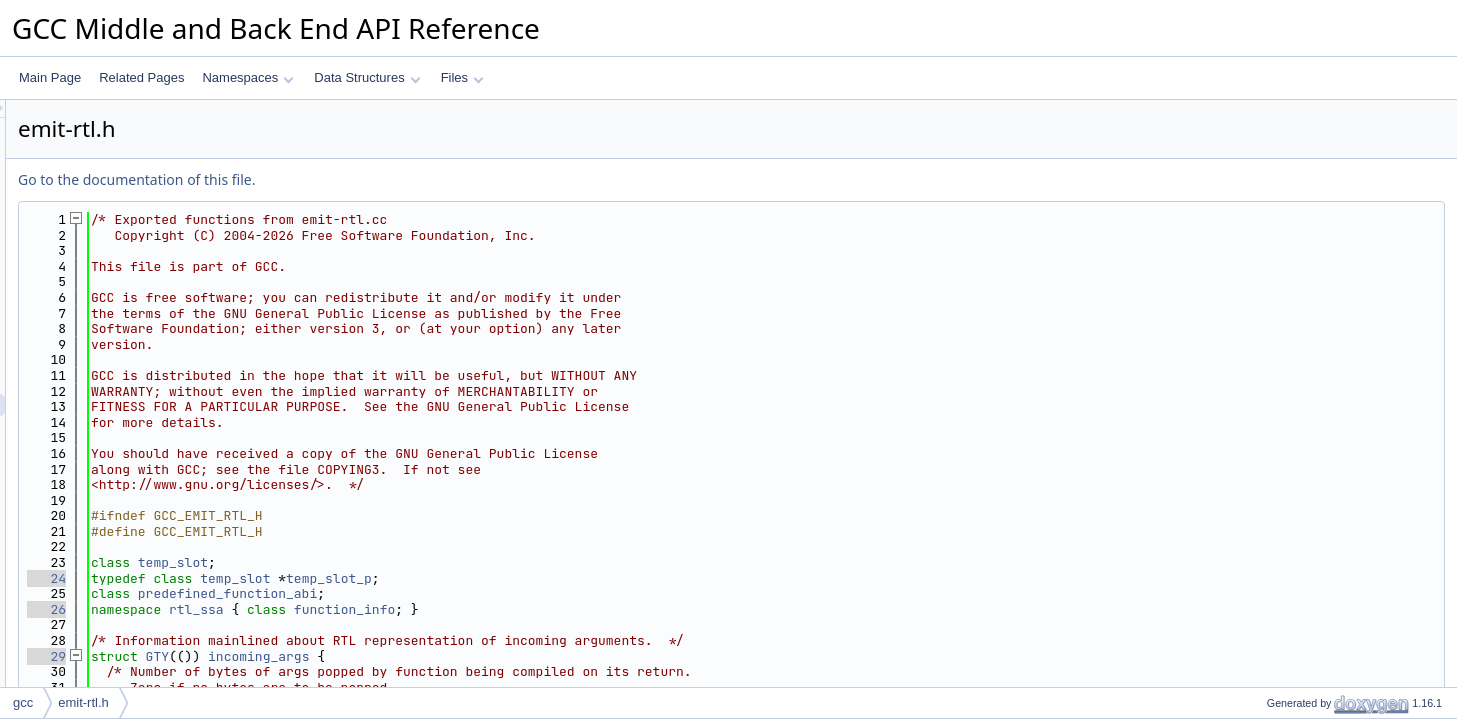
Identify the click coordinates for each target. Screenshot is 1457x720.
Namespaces (247, 77)
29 (296, 656)
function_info (594, 609)
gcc (23, 702)
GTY (407, 656)
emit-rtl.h (83, 702)
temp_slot (423, 562)
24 (296, 578)
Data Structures (367, 77)
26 (296, 609)
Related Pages (141, 77)
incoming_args (508, 656)
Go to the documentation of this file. (386, 179)
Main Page (50, 77)
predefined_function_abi (477, 593)
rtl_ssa (446, 609)
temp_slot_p (579, 578)
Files (462, 77)
